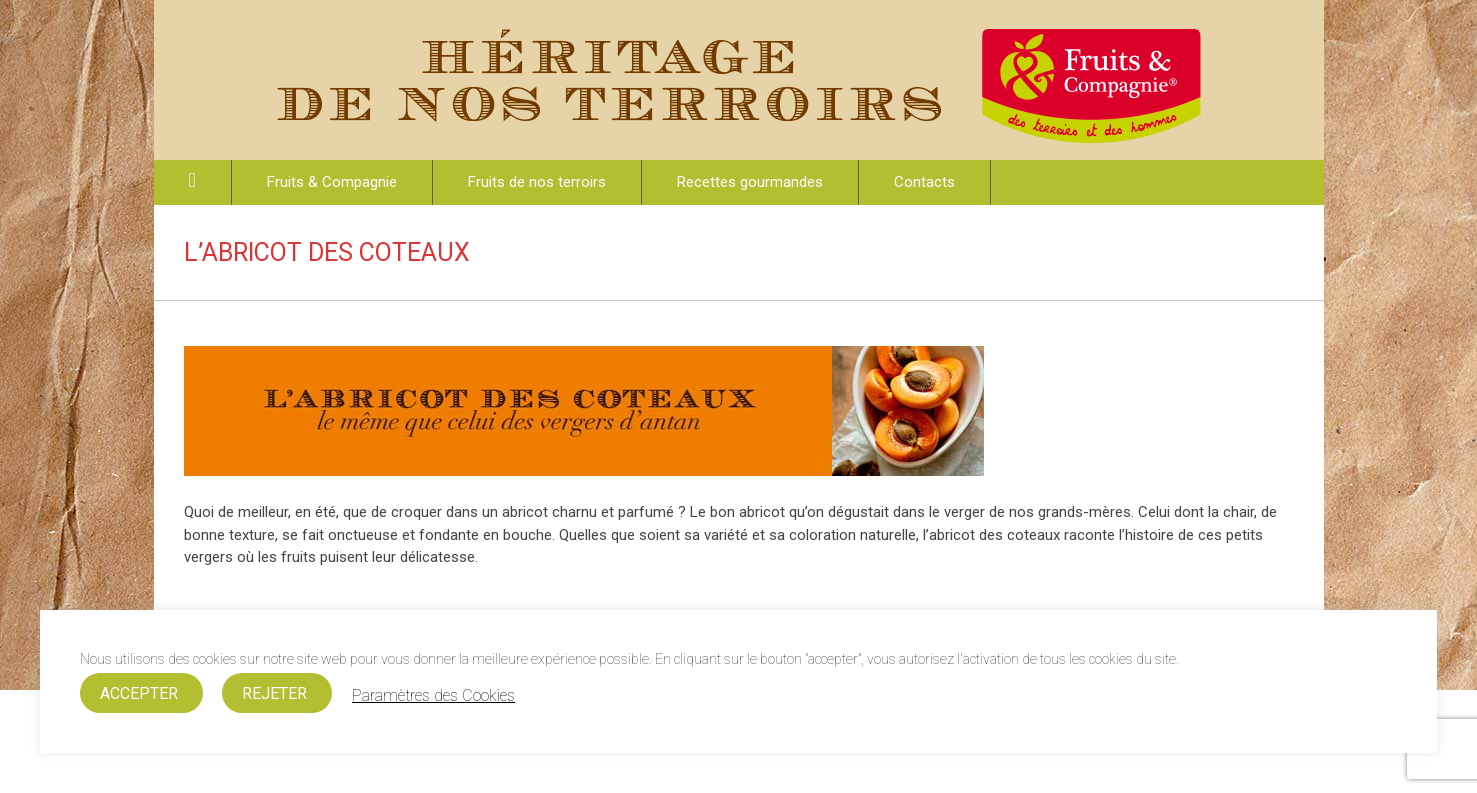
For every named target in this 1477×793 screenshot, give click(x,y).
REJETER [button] (274, 693)
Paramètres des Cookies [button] (433, 696)
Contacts (924, 182)
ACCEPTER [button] (139, 693)
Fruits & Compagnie (332, 182)
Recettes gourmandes (750, 182)
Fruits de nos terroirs (537, 182)
